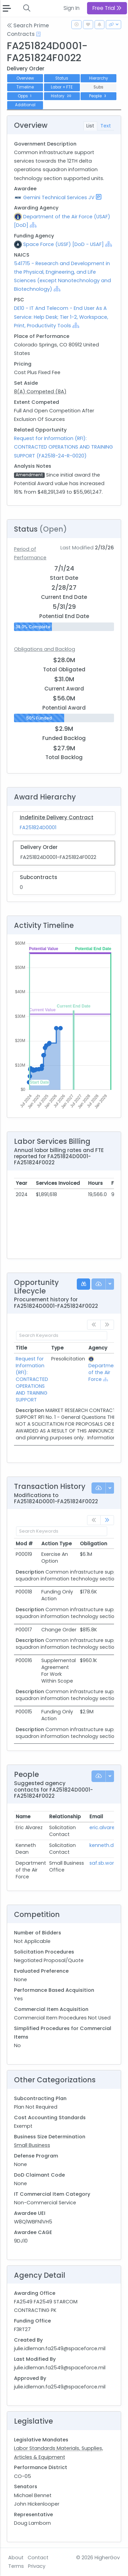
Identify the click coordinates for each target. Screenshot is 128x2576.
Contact (38, 2557)
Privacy (36, 2566)
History (61, 96)
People (98, 96)
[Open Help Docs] (38, 34)
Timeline (25, 87)
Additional (25, 105)
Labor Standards (35, 2448)
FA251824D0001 (38, 827)
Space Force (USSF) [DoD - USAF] (63, 244)
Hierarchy (98, 78)
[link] (107, 1520)
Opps (25, 96)
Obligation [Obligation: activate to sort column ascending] (93, 1543)
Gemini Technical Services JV (59, 197)
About (16, 2557)
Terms (16, 2566)
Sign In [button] (71, 8)
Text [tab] (105, 125)
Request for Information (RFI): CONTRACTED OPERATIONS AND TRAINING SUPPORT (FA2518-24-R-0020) (63, 447)
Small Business (32, 2145)
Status (61, 78)
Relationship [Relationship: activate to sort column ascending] (65, 1816)
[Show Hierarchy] (33, 225)
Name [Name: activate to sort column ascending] (23, 1816)
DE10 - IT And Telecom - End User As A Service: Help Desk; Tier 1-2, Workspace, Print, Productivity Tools (61, 317)
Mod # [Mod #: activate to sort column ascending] (24, 1543)
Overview (25, 78)
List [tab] (90, 125)
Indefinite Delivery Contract (57, 817)
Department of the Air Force (103, 1372)
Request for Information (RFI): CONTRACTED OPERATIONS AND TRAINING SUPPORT (32, 1379)
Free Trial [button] (107, 8)
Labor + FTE (62, 87)
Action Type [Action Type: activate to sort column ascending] (56, 1543)
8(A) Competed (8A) (40, 391)
